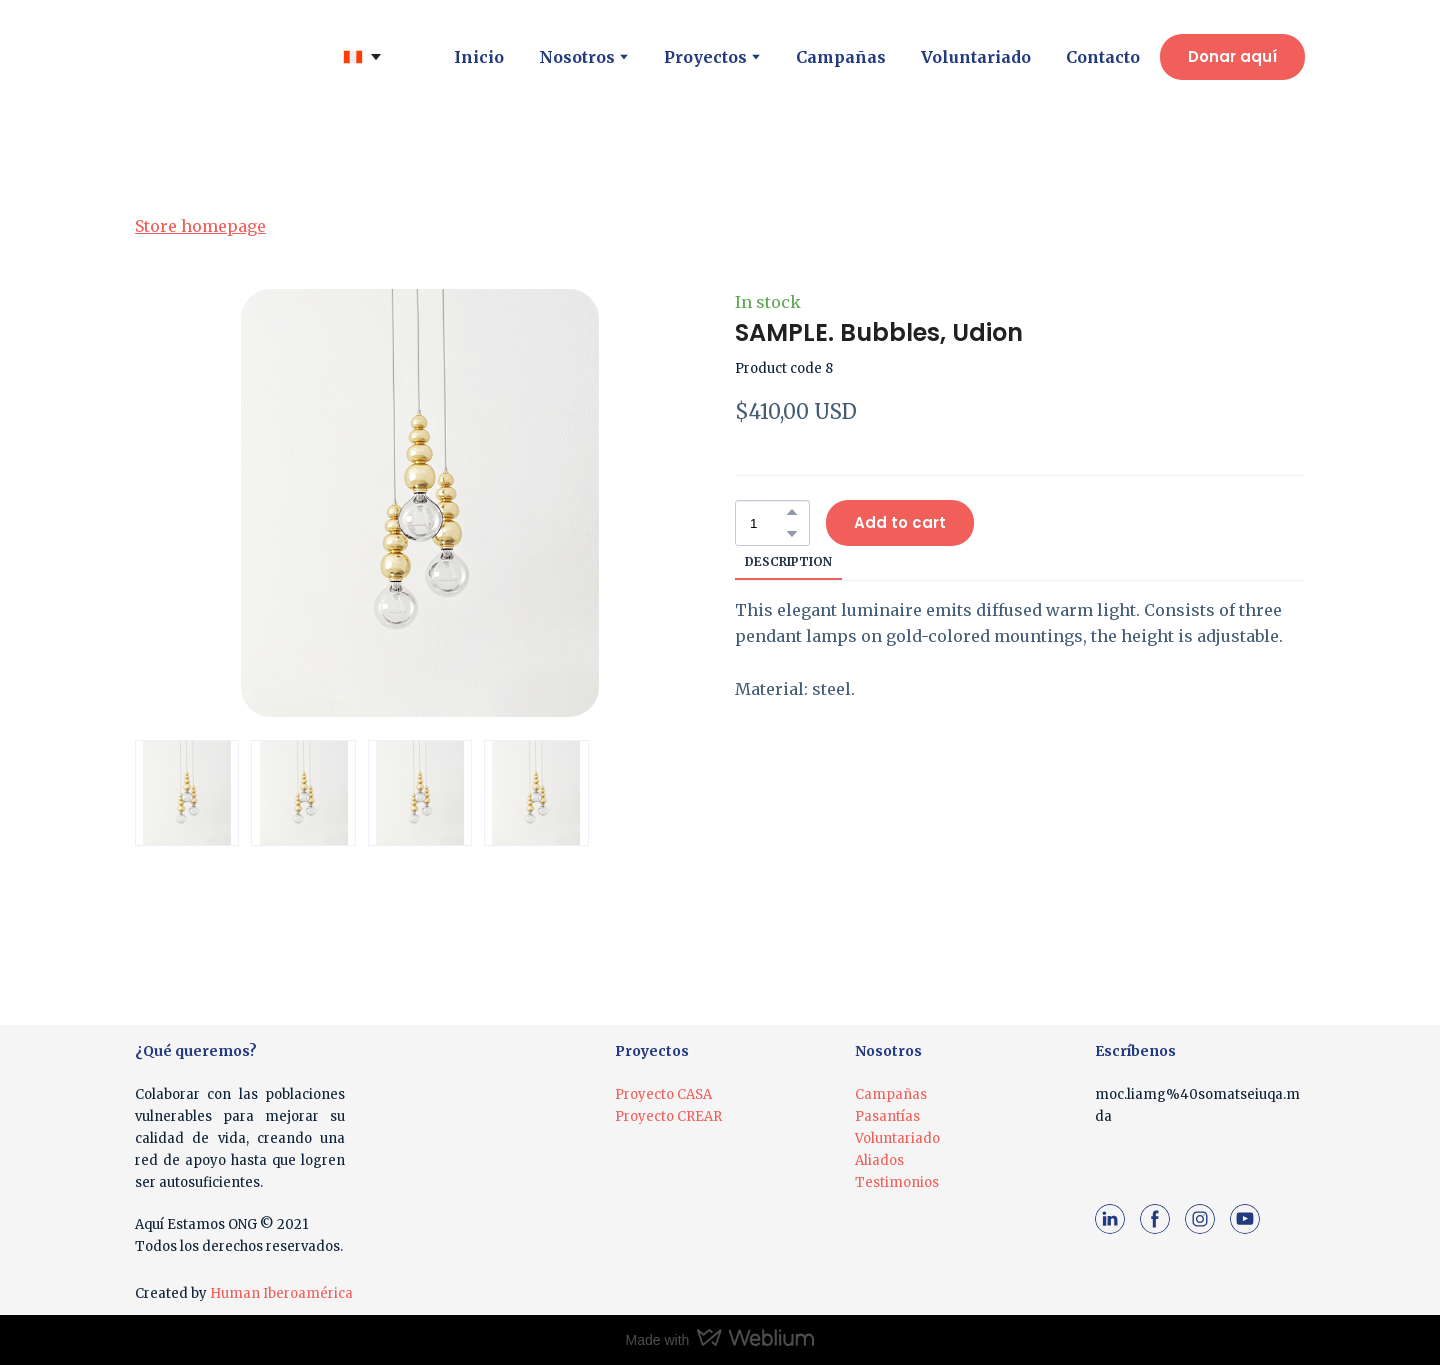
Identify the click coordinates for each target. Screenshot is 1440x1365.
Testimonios (897, 1182)
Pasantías (887, 1116)
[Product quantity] (767, 523)
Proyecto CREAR (668, 1116)
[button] (1232, 57)
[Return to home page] (206, 56)
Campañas (841, 57)
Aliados (879, 1160)
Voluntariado (976, 57)
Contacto (1103, 57)
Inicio (479, 57)
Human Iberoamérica (281, 1293)
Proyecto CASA (663, 1094)
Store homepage (200, 226)
